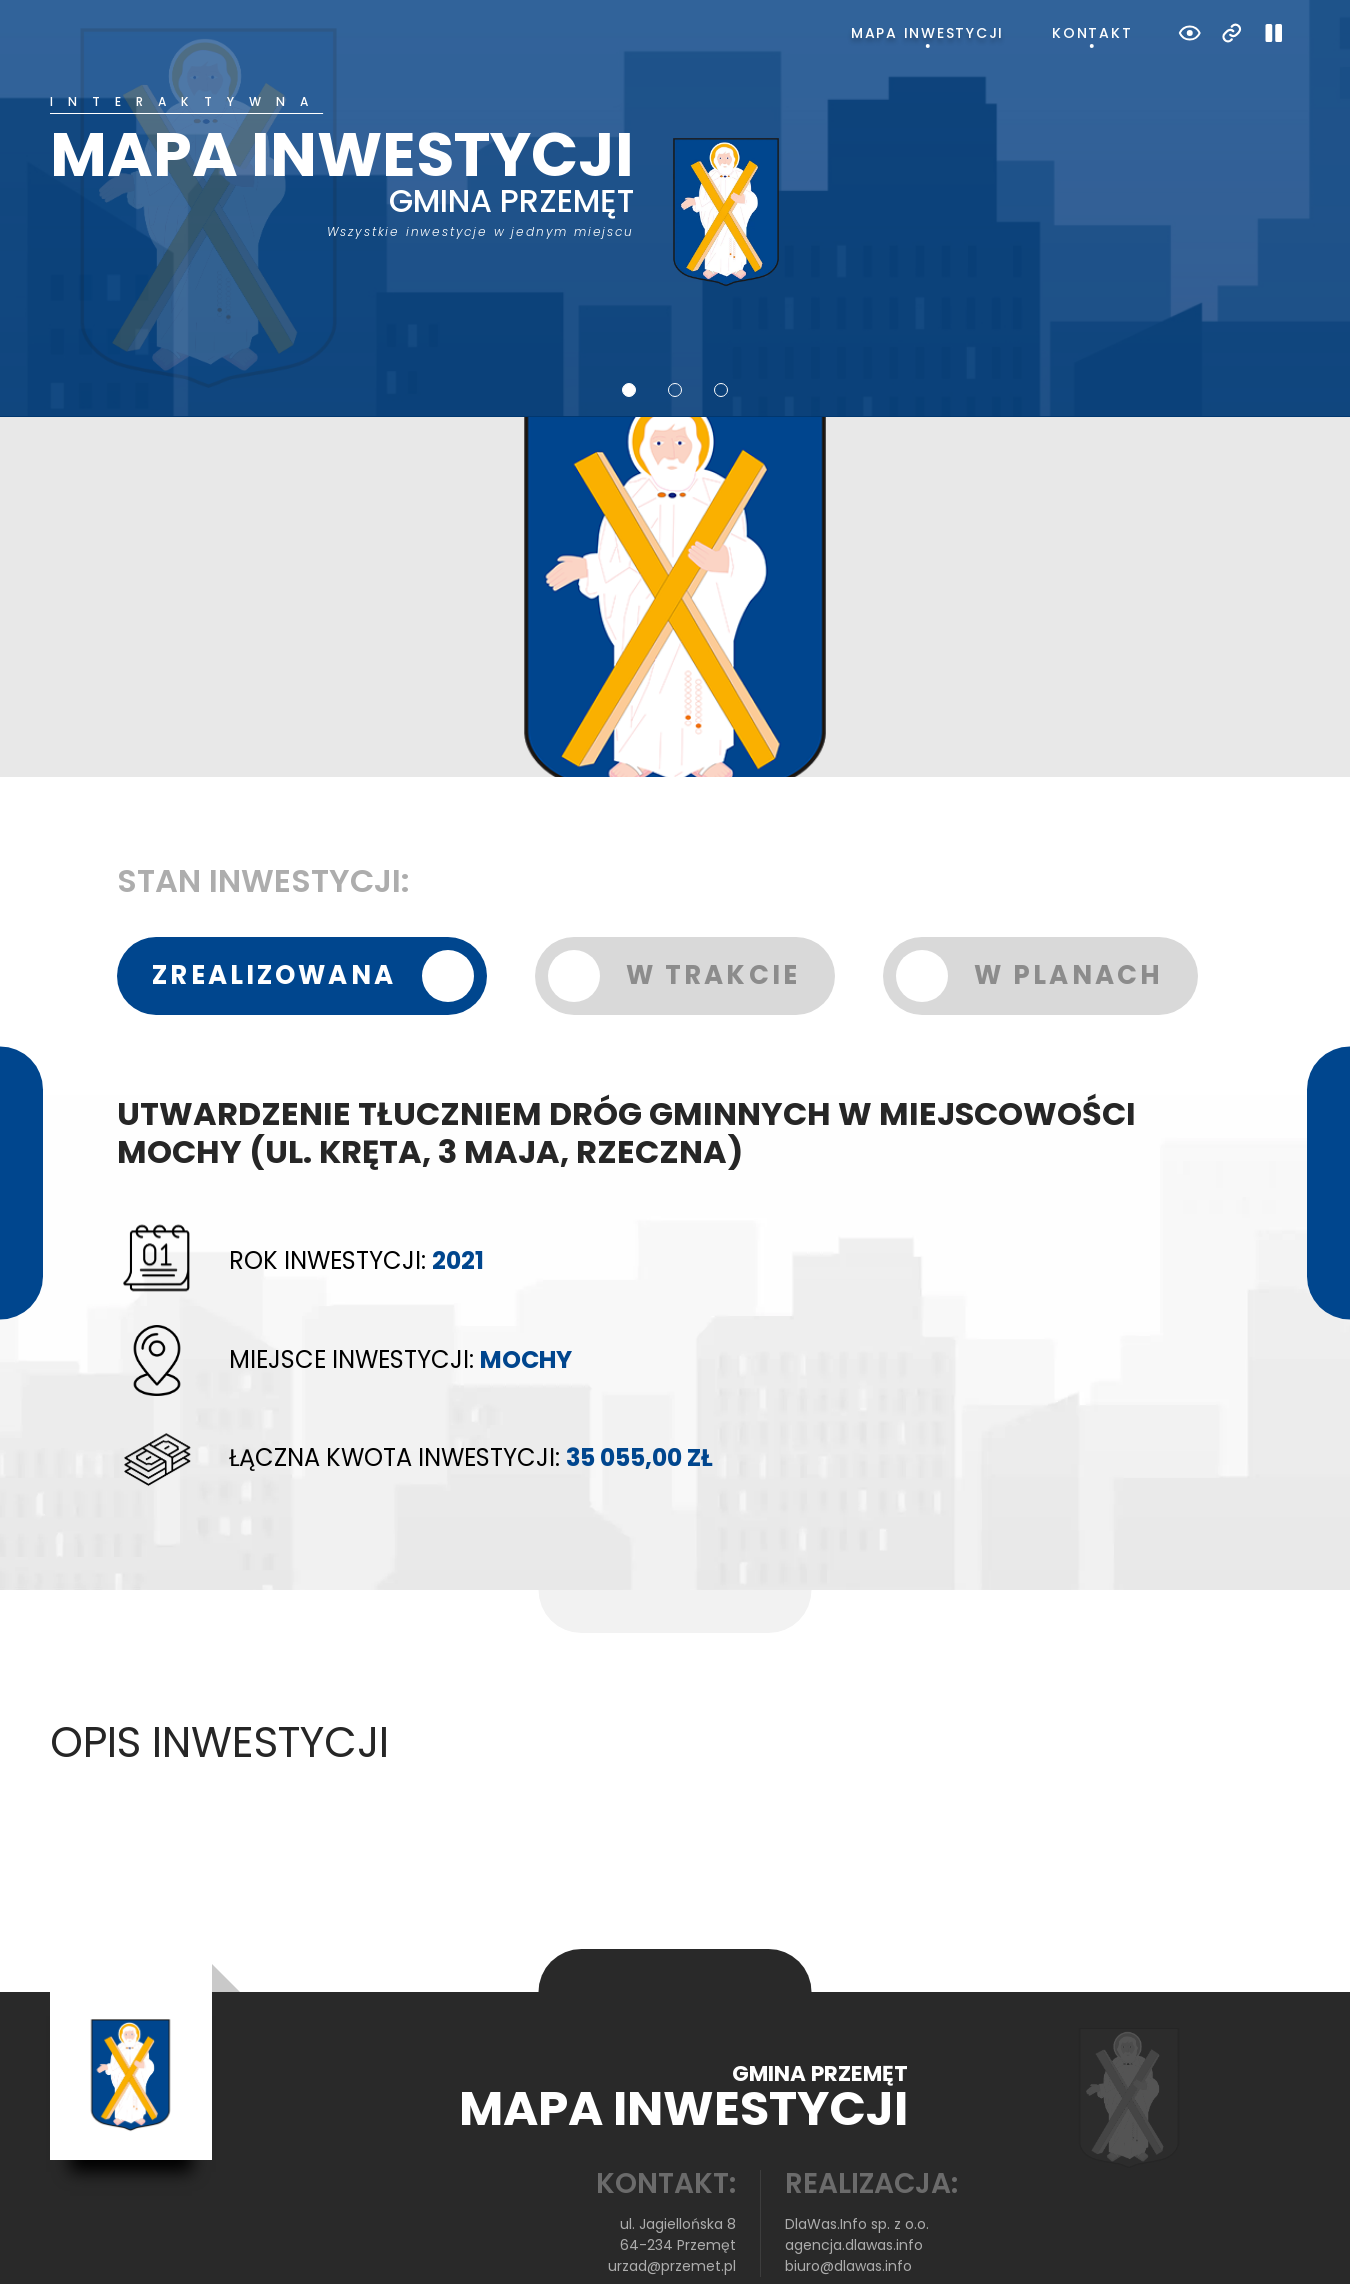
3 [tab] (721, 323)
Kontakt (1092, 33)
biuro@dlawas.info (848, 2199)
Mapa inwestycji (927, 33)
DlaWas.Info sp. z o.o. (857, 2157)
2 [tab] (675, 323)
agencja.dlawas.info (854, 2178)
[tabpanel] (675, 159)
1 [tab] (629, 323)
